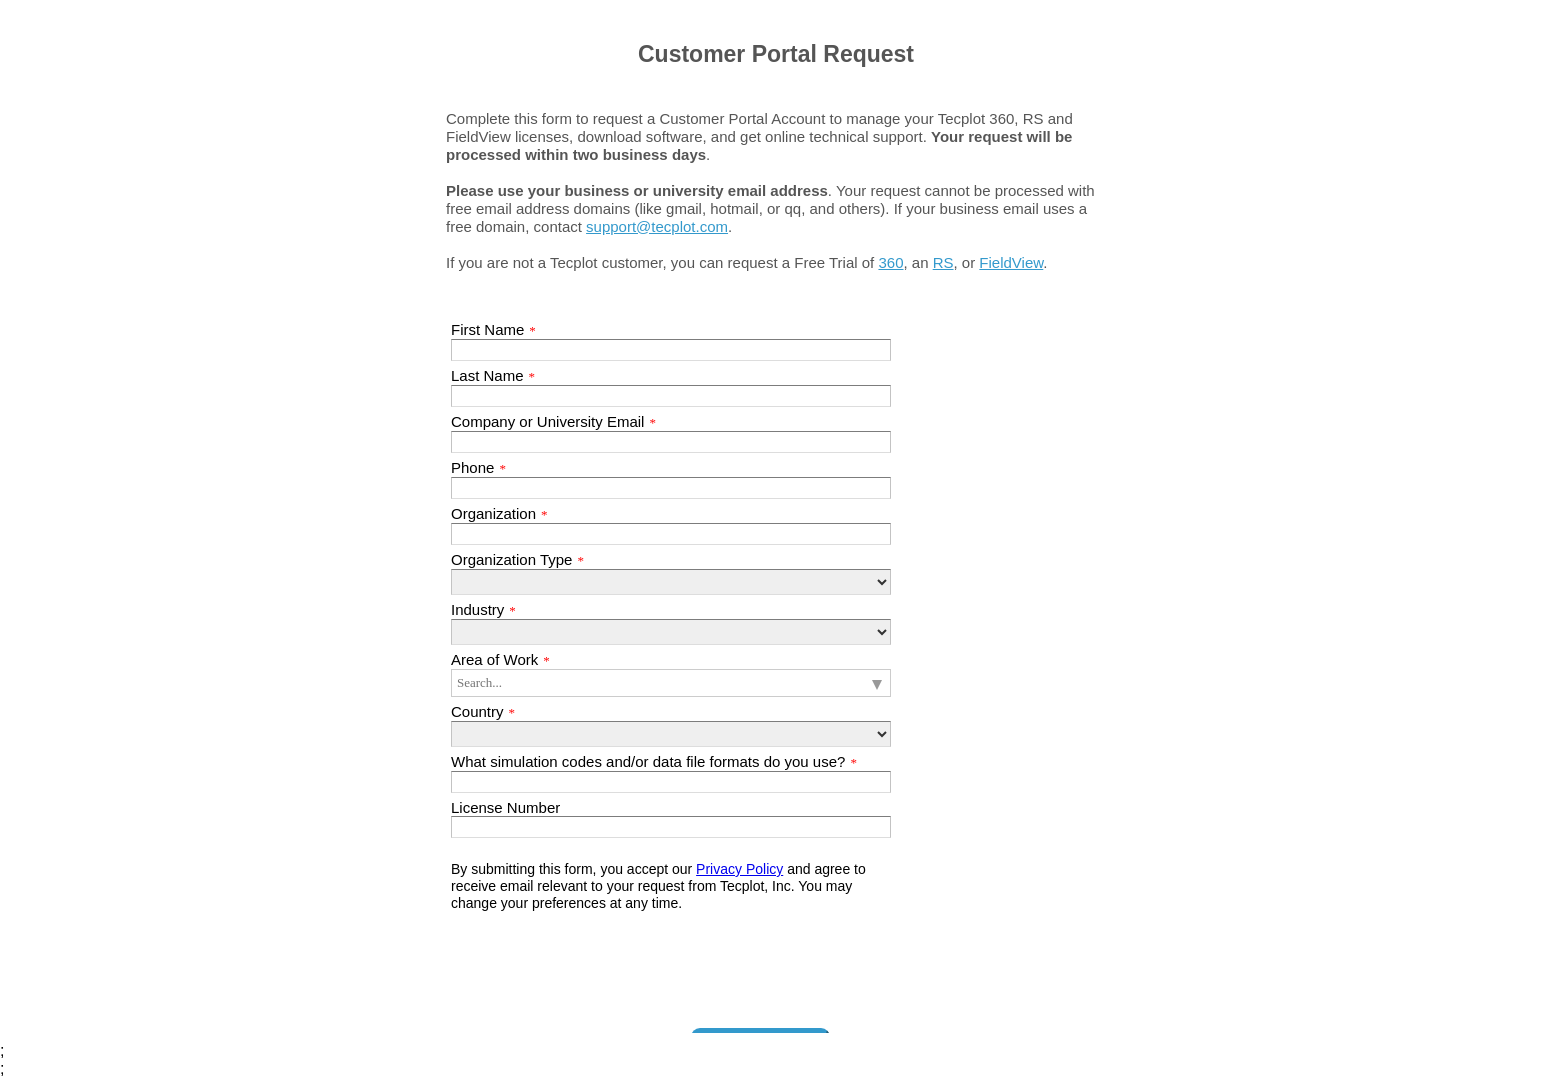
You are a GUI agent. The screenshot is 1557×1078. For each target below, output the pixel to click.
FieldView (1011, 262)
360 (890, 262)
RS (943, 262)
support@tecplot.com (657, 226)
